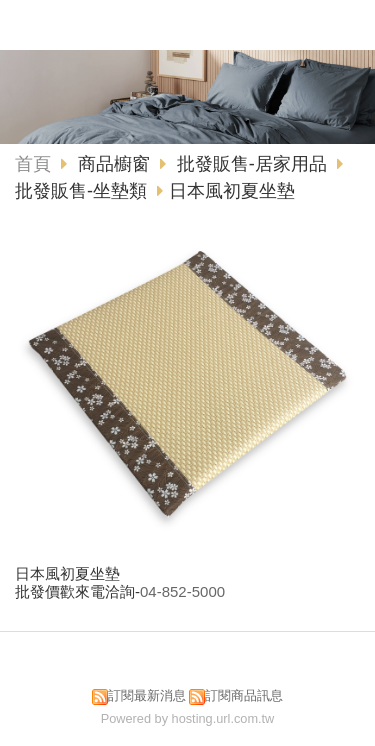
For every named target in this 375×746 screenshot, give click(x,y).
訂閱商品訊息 (244, 695)
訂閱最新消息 (147, 695)
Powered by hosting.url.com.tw (188, 718)
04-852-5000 (182, 591)
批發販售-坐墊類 (81, 191)
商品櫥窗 (116, 164)
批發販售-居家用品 (252, 164)
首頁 (33, 164)
